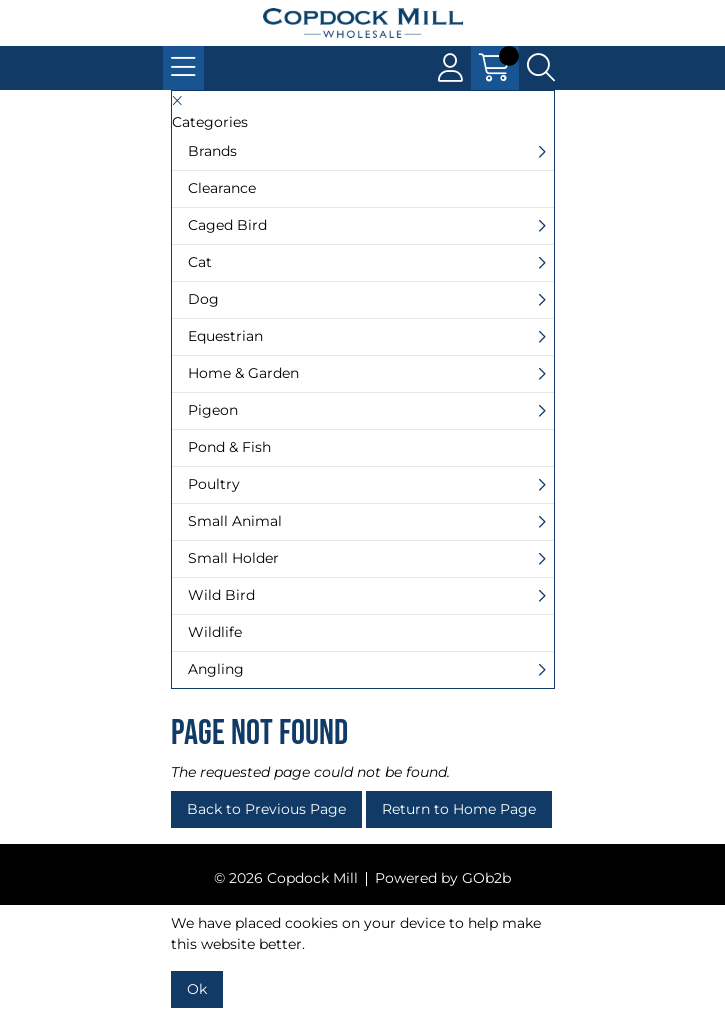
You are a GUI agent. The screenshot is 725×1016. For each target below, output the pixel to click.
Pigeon (213, 410)
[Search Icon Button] (541, 68)
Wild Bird (221, 595)
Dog (203, 299)
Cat (200, 262)
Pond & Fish (229, 447)
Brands (212, 151)
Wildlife (215, 632)
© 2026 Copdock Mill (286, 878)
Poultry (214, 484)
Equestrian (225, 336)
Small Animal (235, 521)
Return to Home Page (459, 809)
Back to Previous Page (266, 809)
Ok (197, 989)
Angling (216, 669)
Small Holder (233, 558)
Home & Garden (243, 373)
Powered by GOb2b (443, 878)
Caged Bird (227, 225)
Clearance (222, 188)
